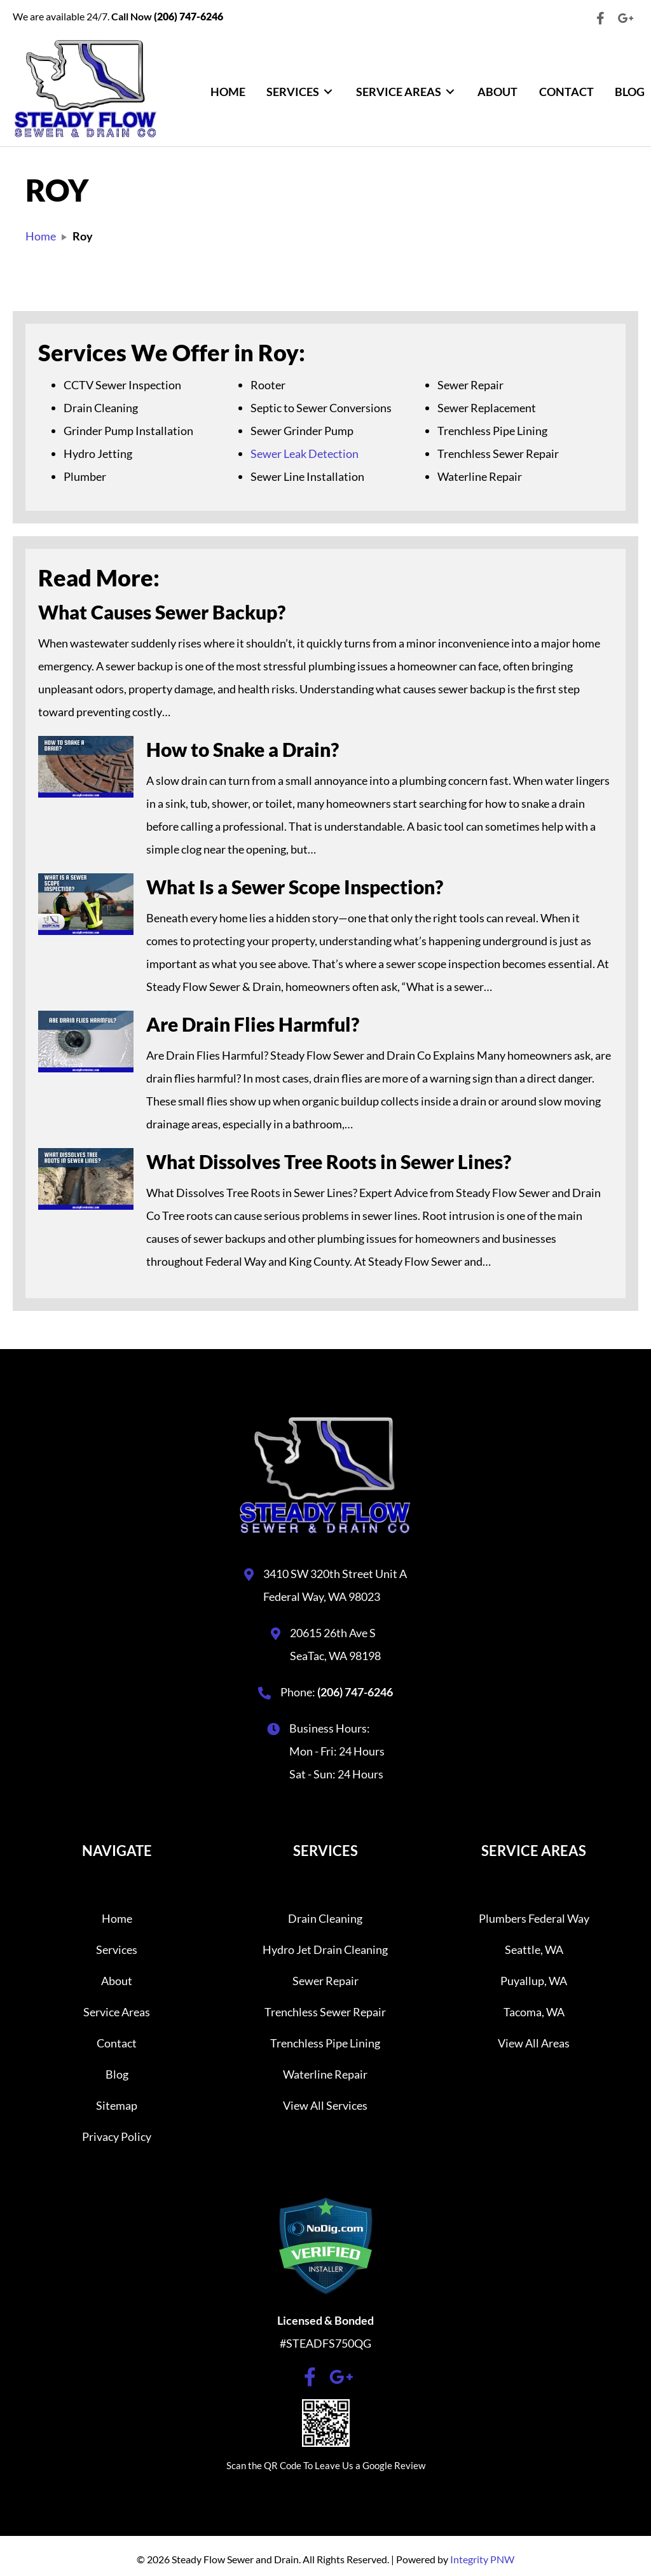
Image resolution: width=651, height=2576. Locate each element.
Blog (117, 2074)
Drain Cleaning (325, 1918)
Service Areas (116, 2012)
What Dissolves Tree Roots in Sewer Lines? (328, 1161)
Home (117, 1918)
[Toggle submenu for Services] (328, 92)
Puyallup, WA (533, 1981)
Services (116, 1949)
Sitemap (116, 2105)
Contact (117, 2043)
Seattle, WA (534, 1949)
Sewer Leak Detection (304, 453)
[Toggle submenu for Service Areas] (450, 92)
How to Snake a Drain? (242, 749)
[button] (600, 18)
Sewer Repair (325, 1981)
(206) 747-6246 (355, 1692)
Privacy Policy (116, 2136)
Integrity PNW (482, 2559)
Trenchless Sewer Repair (325, 2012)
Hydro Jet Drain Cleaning (325, 1949)
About (116, 1981)
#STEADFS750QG (325, 2343)
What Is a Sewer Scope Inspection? (294, 886)
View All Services (325, 2105)
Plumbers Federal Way (534, 1918)
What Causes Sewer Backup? (161, 611)
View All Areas (534, 2043)
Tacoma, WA (534, 2012)
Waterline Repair (325, 2074)
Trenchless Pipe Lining (325, 2043)
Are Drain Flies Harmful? (252, 1024)
